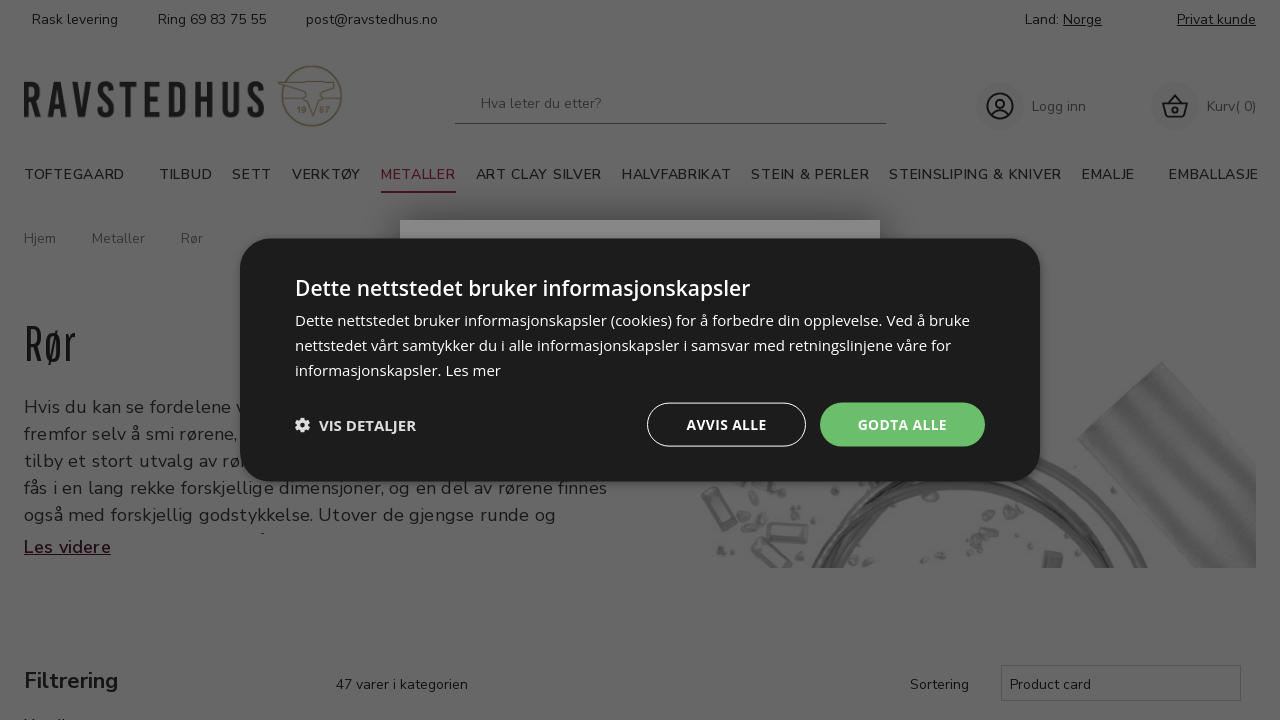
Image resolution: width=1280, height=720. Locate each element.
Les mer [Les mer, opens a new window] (473, 369)
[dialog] (640, 359)
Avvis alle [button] (724, 423)
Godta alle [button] (902, 423)
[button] (355, 424)
